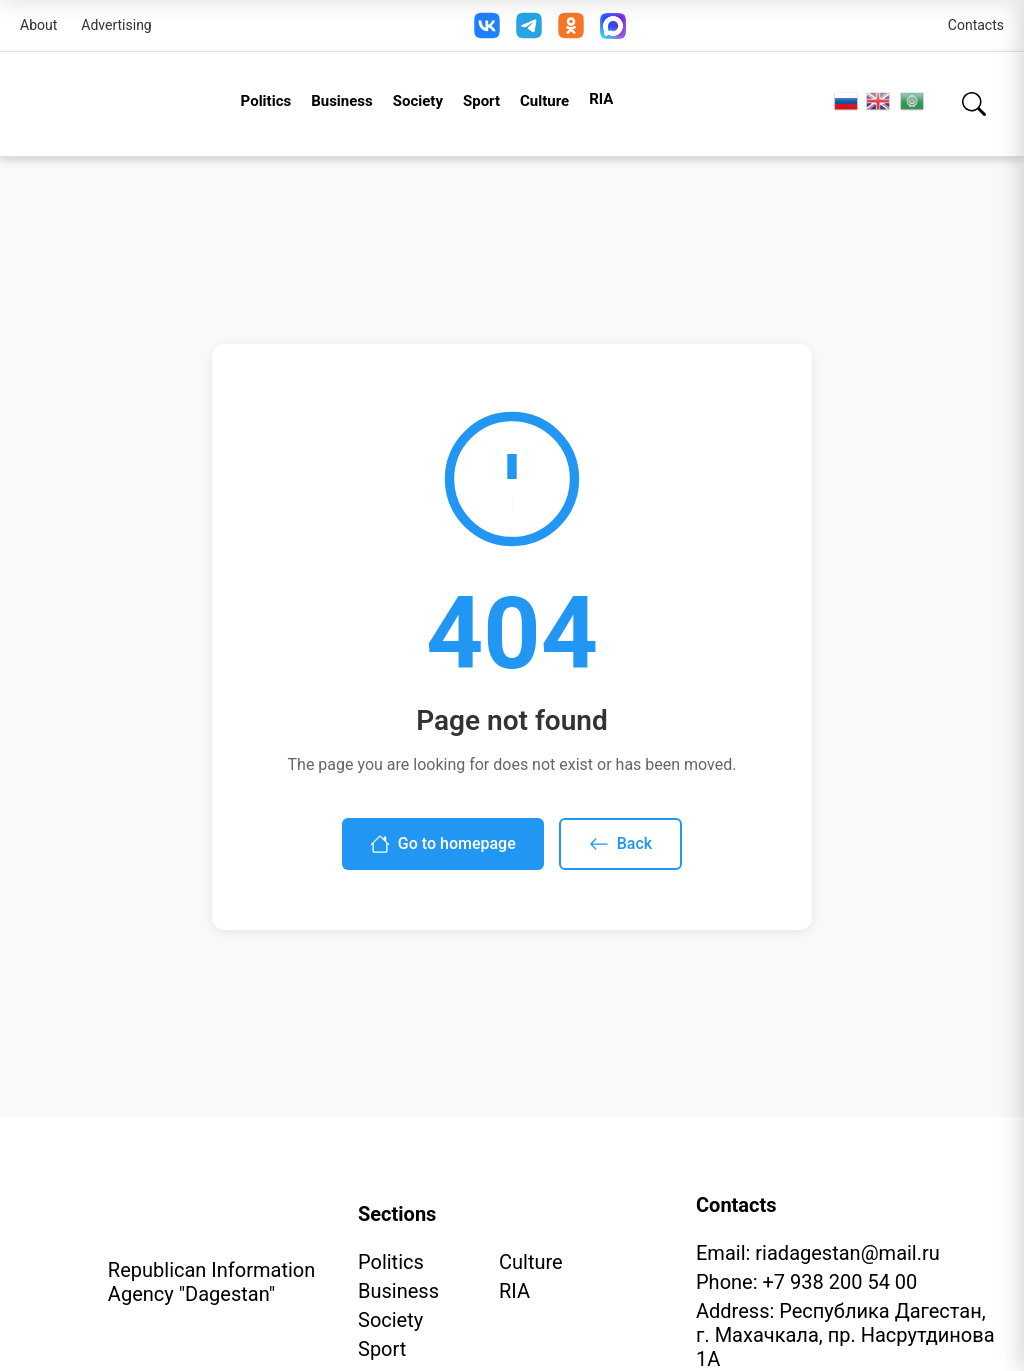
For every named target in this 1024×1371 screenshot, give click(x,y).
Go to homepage (443, 844)
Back (620, 844)
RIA (601, 99)
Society (418, 101)
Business (342, 101)
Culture (544, 101)
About (38, 25)
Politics (266, 101)
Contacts (976, 25)
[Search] (974, 104)
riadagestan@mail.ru (847, 1253)
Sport (481, 101)
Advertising (116, 25)
